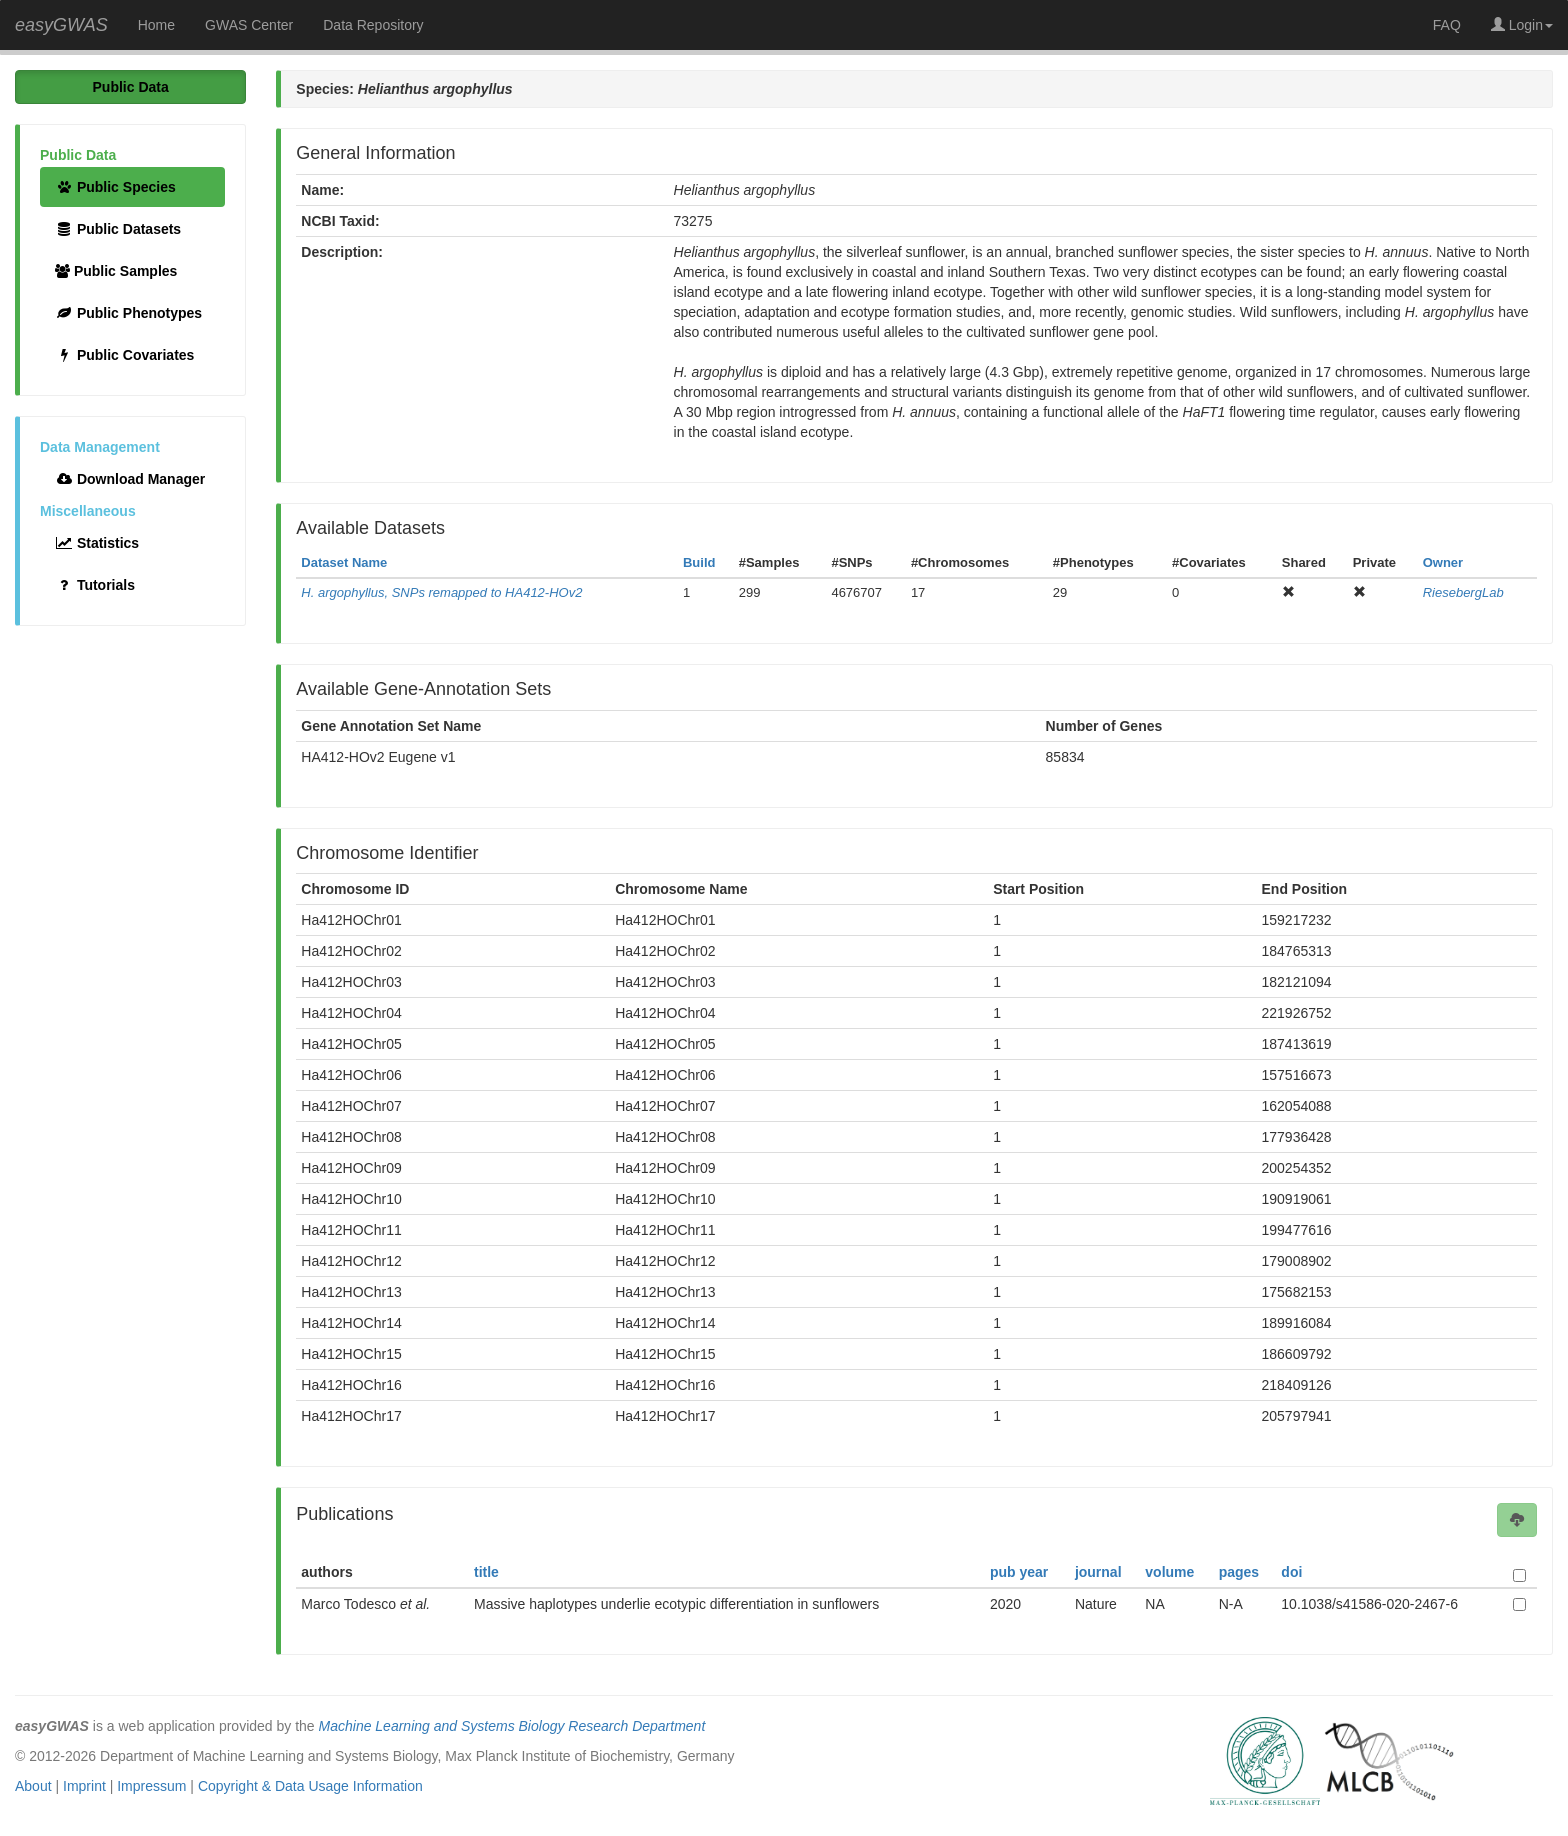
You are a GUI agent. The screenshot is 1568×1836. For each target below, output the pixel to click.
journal (1098, 1572)
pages (1239, 1572)
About (33, 1786)
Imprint (84, 1786)
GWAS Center (249, 25)
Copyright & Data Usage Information (310, 1786)
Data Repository (373, 25)
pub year (1019, 1572)
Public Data (131, 87)
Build (699, 562)
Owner (1443, 562)
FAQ (1447, 25)
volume (1169, 1572)
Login (1522, 25)
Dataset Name (344, 562)
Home (156, 25)
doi (1291, 1572)
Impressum (151, 1786)
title (486, 1572)
